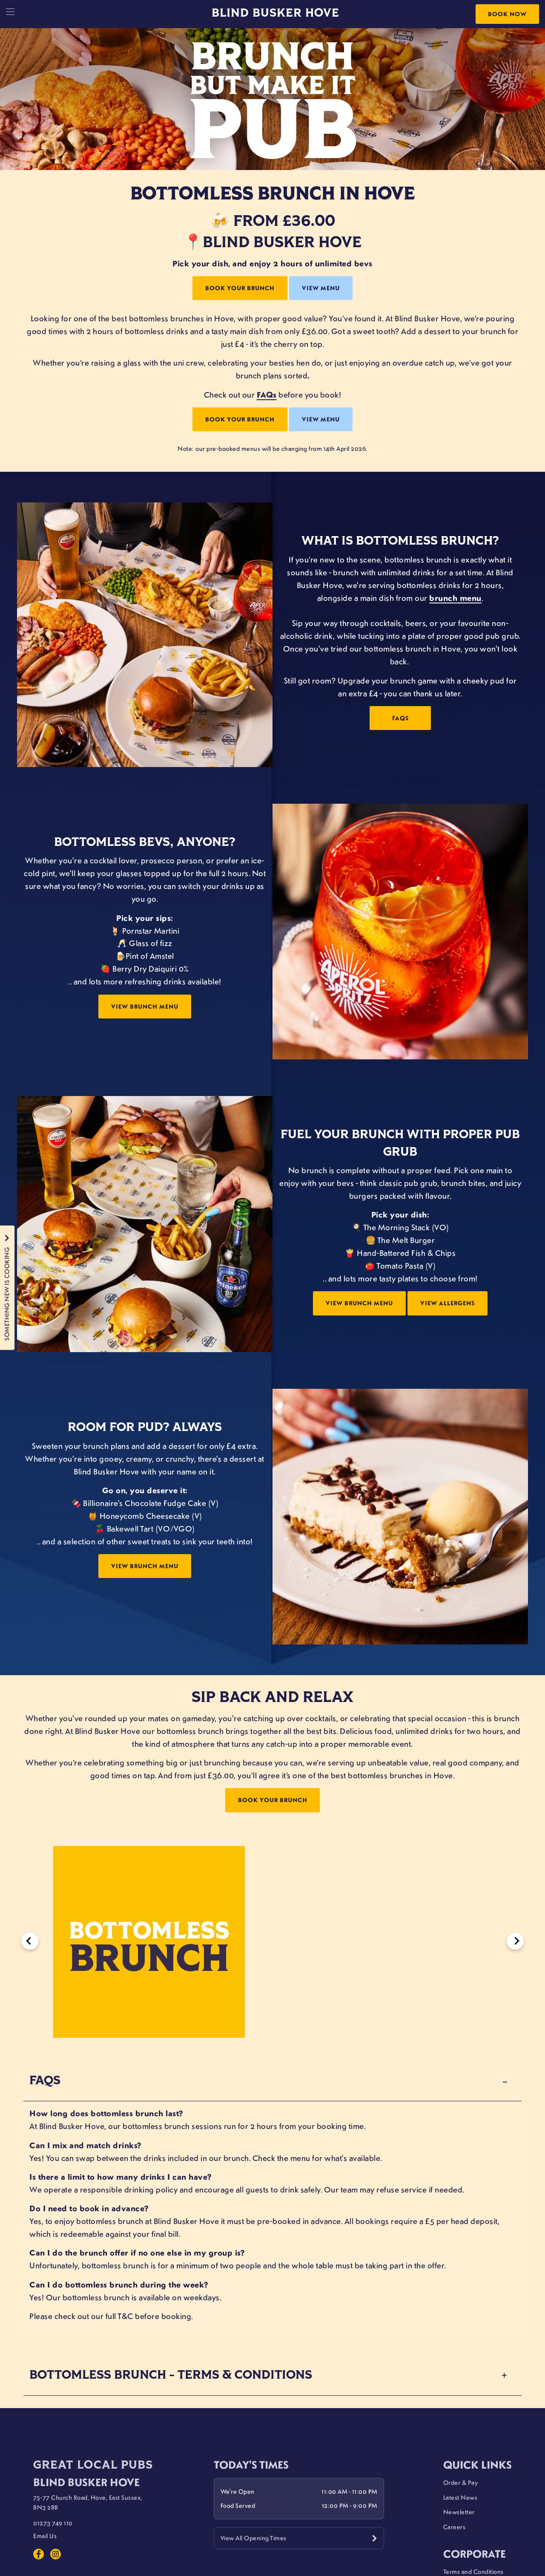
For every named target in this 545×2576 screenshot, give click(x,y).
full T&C (119, 2316)
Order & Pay (460, 2482)
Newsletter (459, 2511)
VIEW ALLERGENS (447, 1303)
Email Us (45, 2535)
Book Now (507, 14)
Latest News (460, 2497)
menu (300, 2157)
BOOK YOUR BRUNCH (240, 288)
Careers (454, 2526)
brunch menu (455, 597)
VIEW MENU (321, 288)
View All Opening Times (254, 2537)
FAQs (267, 394)
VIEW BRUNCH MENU (144, 1006)
